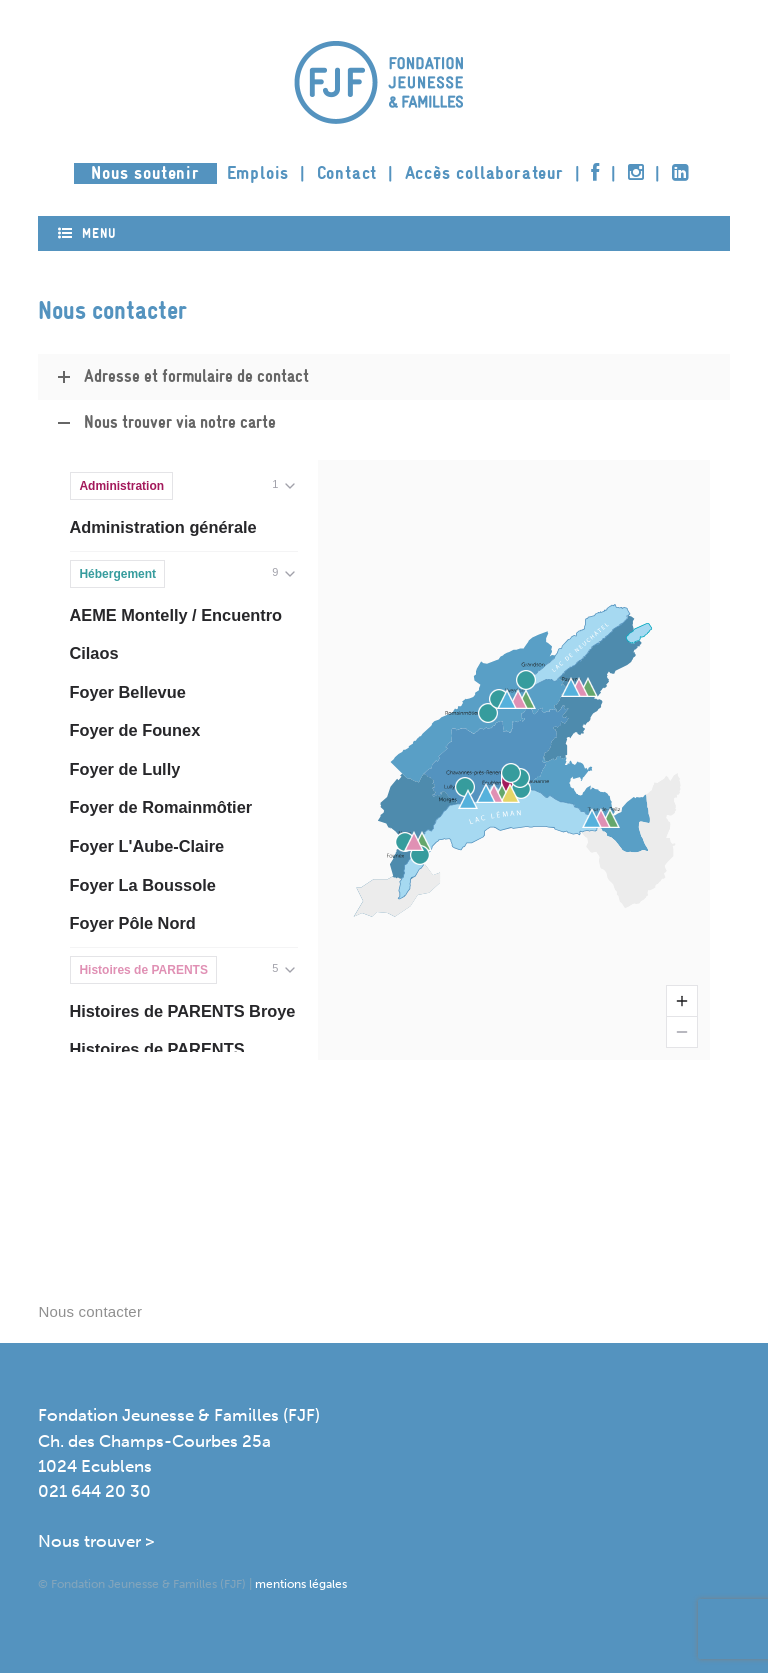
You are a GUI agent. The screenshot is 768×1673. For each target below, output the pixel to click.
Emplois (258, 173)
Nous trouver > (96, 1541)
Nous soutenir (145, 173)
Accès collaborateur (484, 173)
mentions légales (301, 1584)
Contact (347, 173)
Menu (87, 233)
